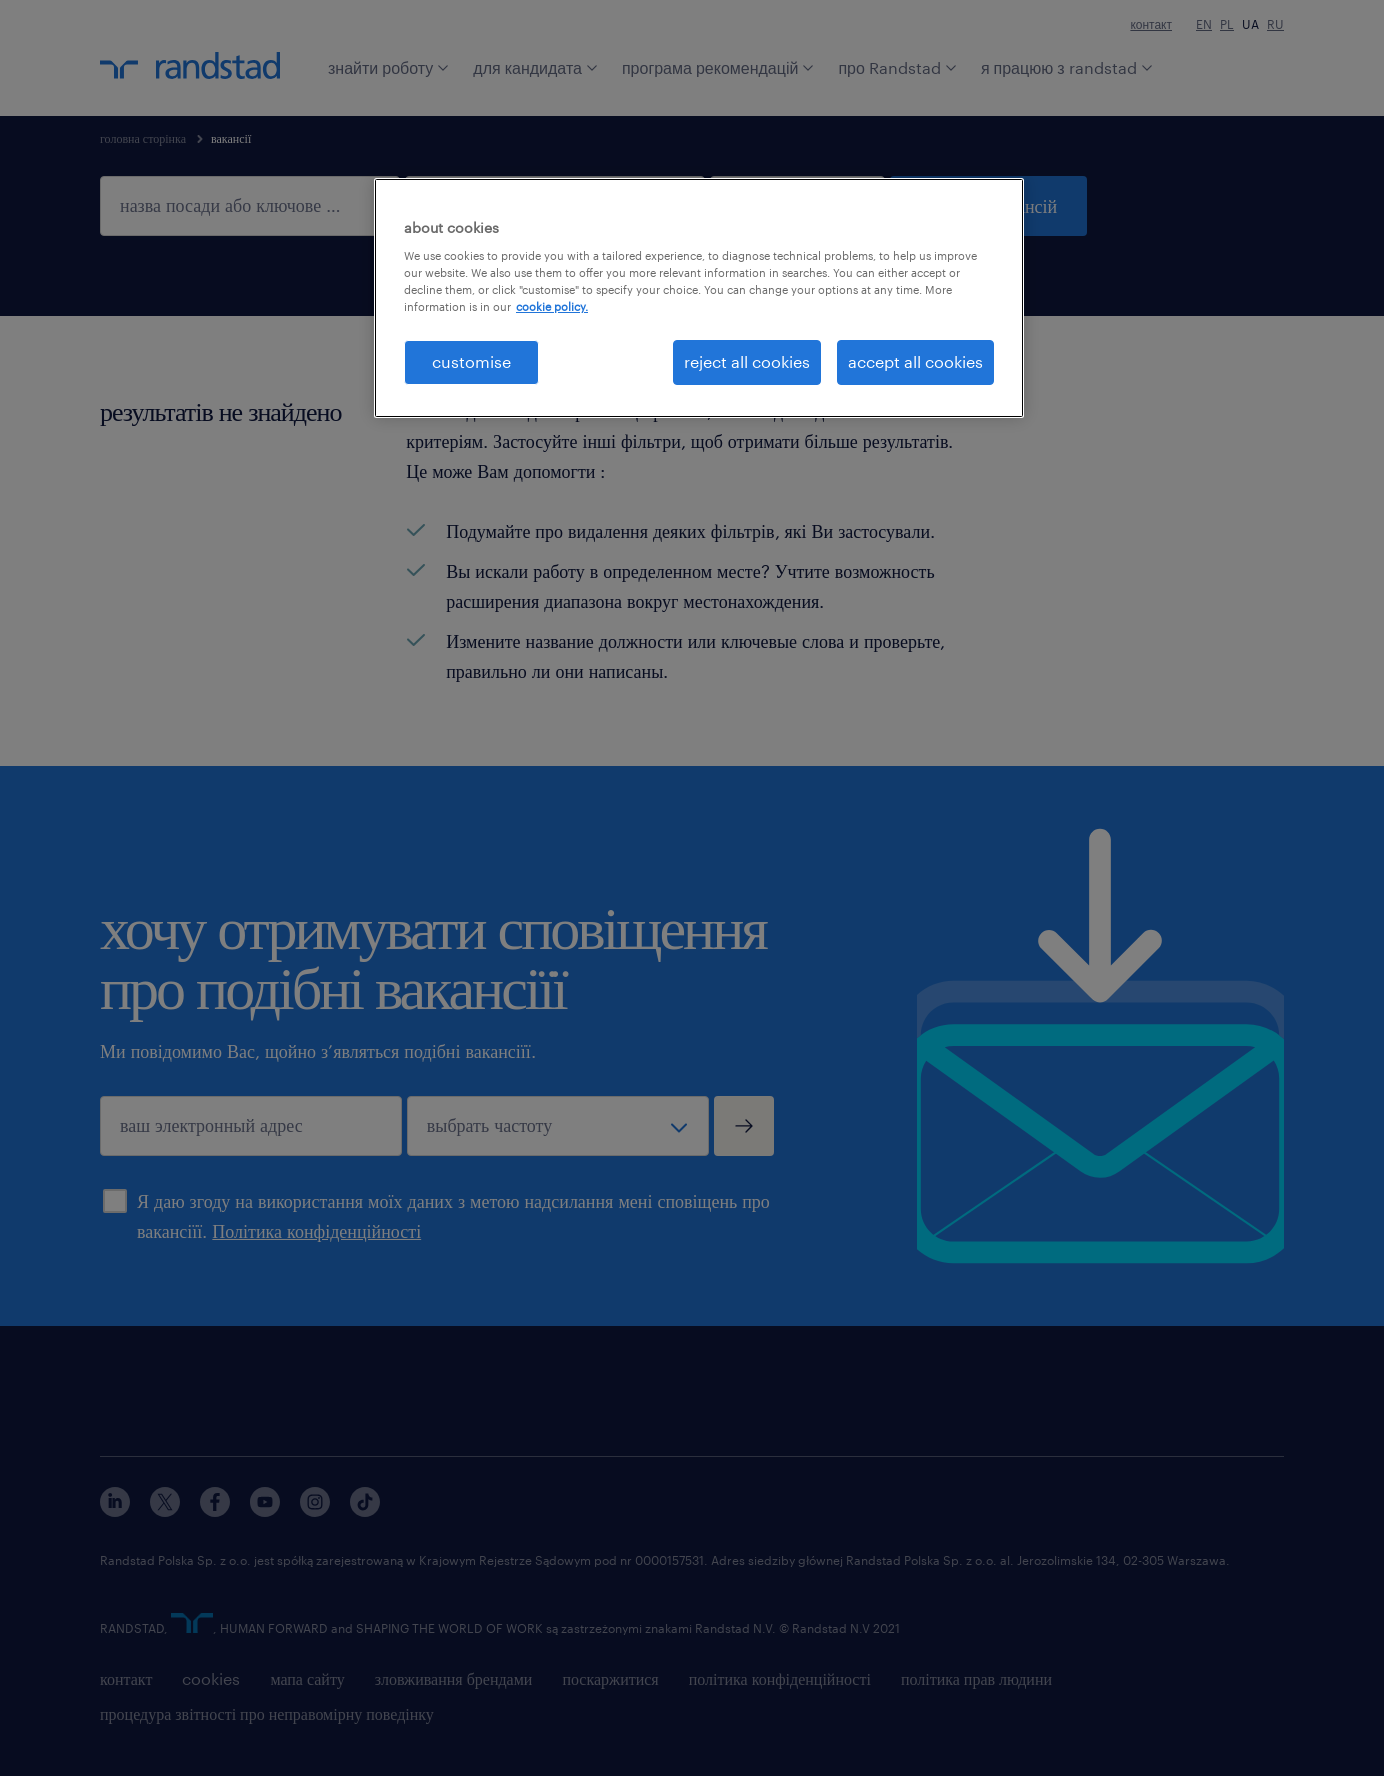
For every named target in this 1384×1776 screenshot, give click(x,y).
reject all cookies (747, 361)
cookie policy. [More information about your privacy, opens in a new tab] (552, 306)
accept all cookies (915, 361)
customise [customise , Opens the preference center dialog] (471, 361)
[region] (699, 298)
